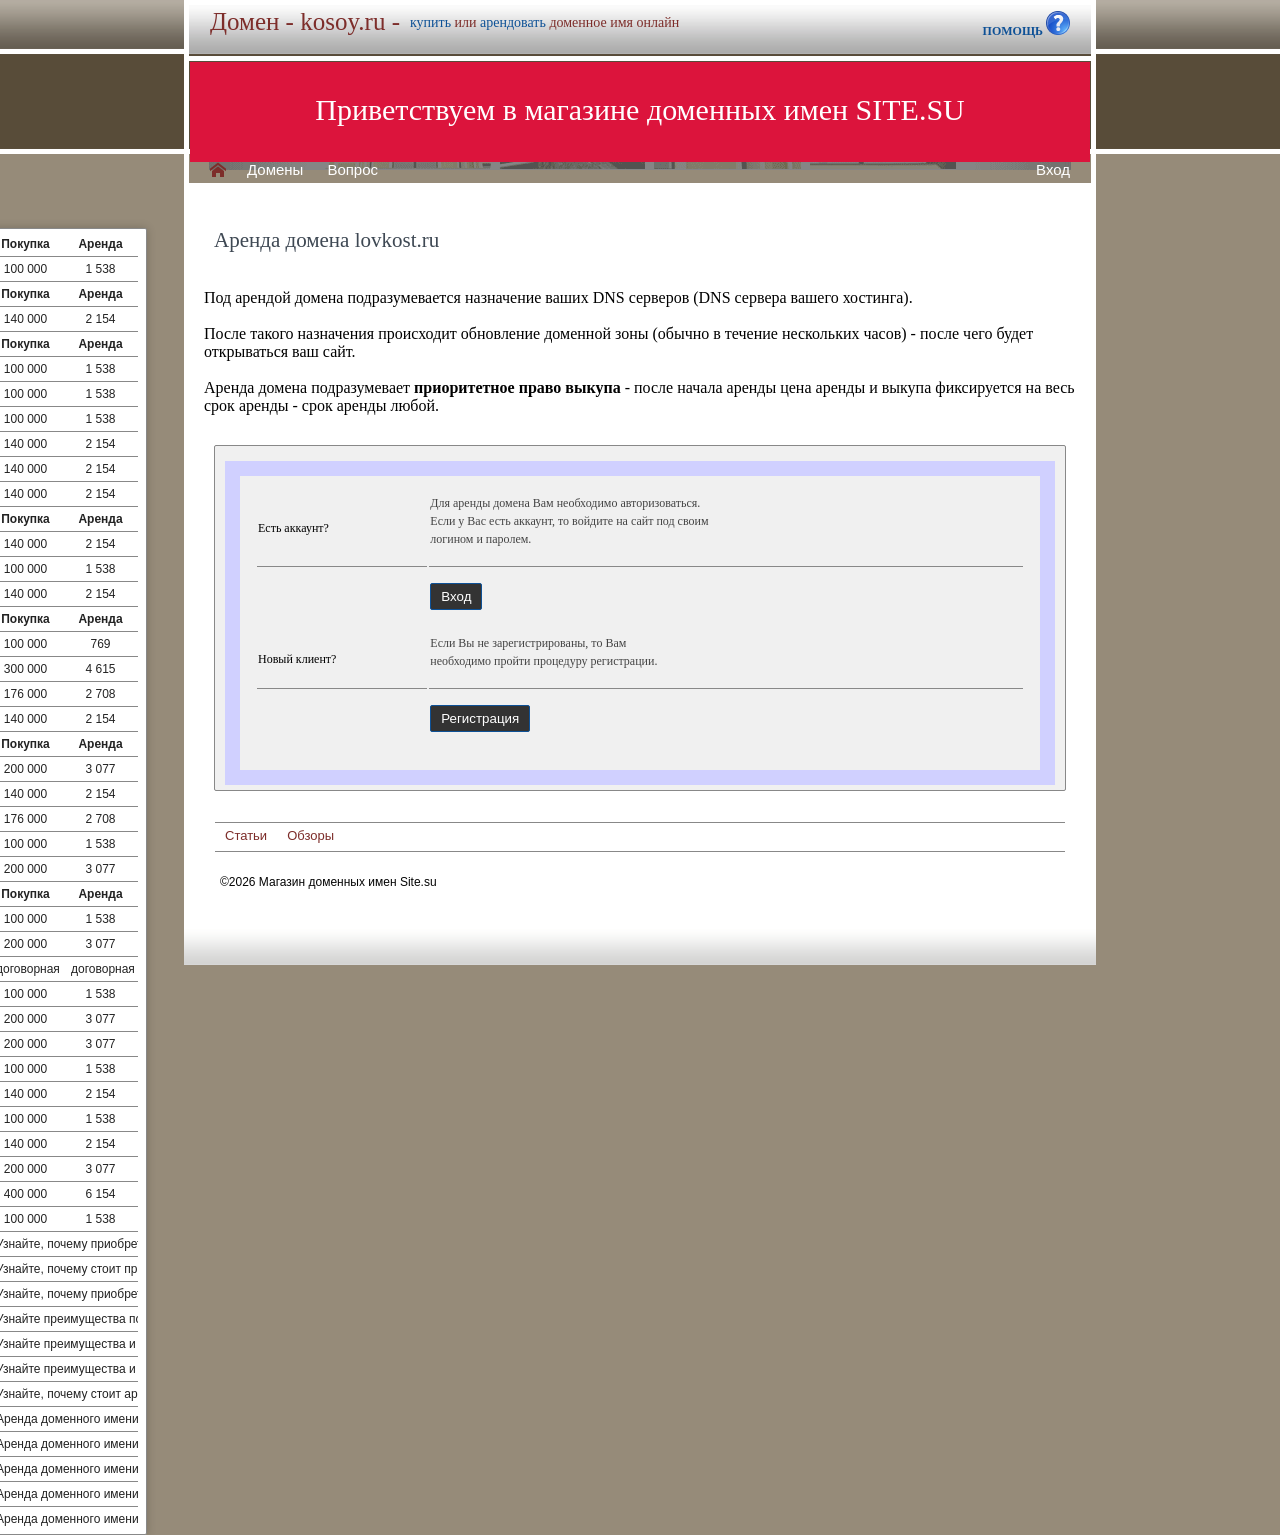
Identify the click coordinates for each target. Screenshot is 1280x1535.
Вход (1053, 170)
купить (430, 22)
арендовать (513, 22)
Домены (275, 170)
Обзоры (310, 835)
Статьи (246, 835)
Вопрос (352, 170)
